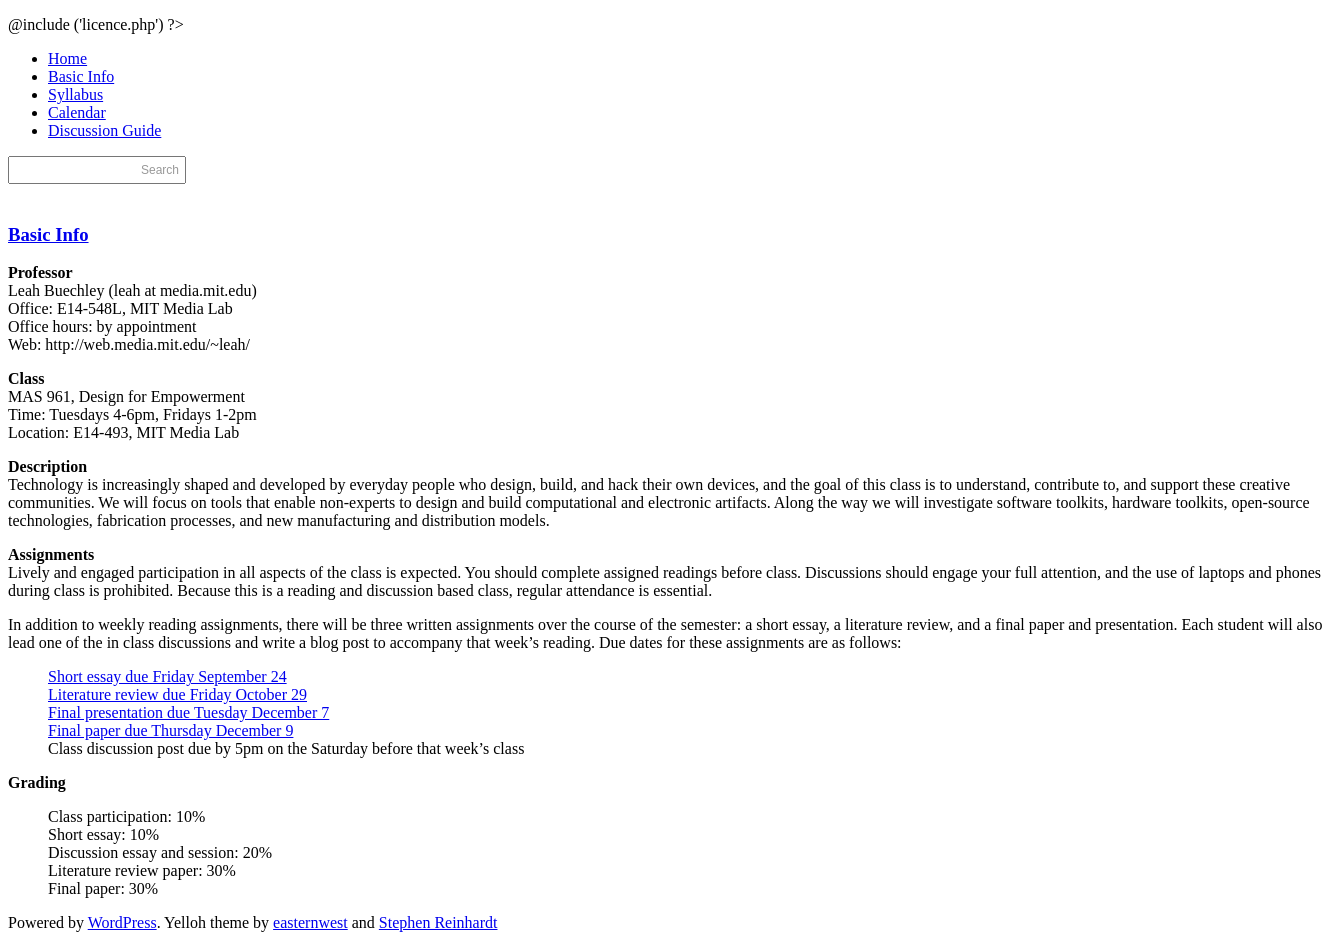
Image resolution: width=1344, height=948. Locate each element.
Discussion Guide (104, 130)
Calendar (77, 112)
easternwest (310, 922)
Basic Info (81, 76)
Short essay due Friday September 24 (167, 676)
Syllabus (75, 94)
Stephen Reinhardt (438, 922)
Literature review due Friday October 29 (177, 694)
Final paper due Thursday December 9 (170, 730)
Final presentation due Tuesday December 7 (188, 712)
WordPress (122, 922)
